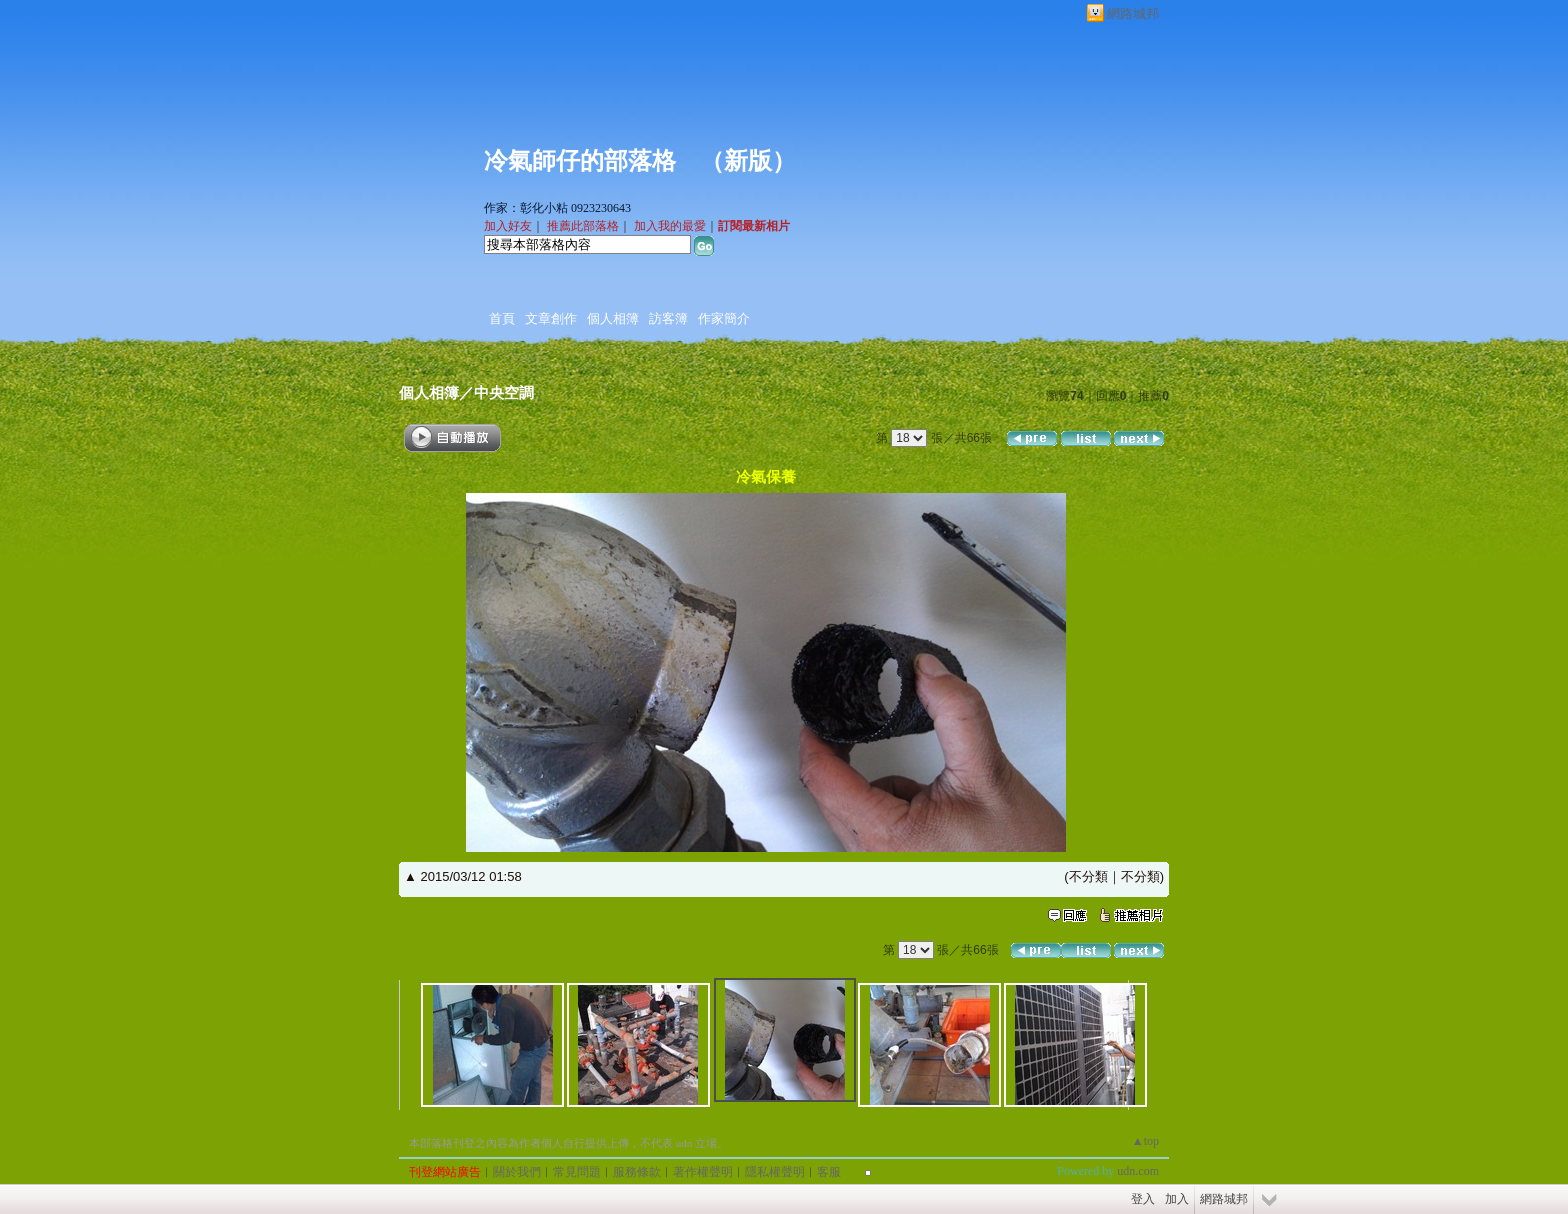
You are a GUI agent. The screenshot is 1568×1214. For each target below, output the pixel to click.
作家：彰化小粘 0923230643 (557, 208)
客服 (829, 1172)
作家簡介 (724, 318)
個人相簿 (613, 318)
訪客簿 (668, 318)
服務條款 (637, 1172)
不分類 (1088, 876)
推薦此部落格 (583, 226)
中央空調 (504, 392)
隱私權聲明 (775, 1172)
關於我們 (517, 1172)
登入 (1143, 1199)
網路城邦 (1133, 13)
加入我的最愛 (670, 226)
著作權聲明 (703, 1172)
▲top (1145, 1141)
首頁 (502, 318)
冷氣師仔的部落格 (580, 161)
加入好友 (508, 226)
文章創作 (551, 318)
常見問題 (577, 1172)
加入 (1177, 1199)
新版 (748, 161)
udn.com (1138, 1171)
